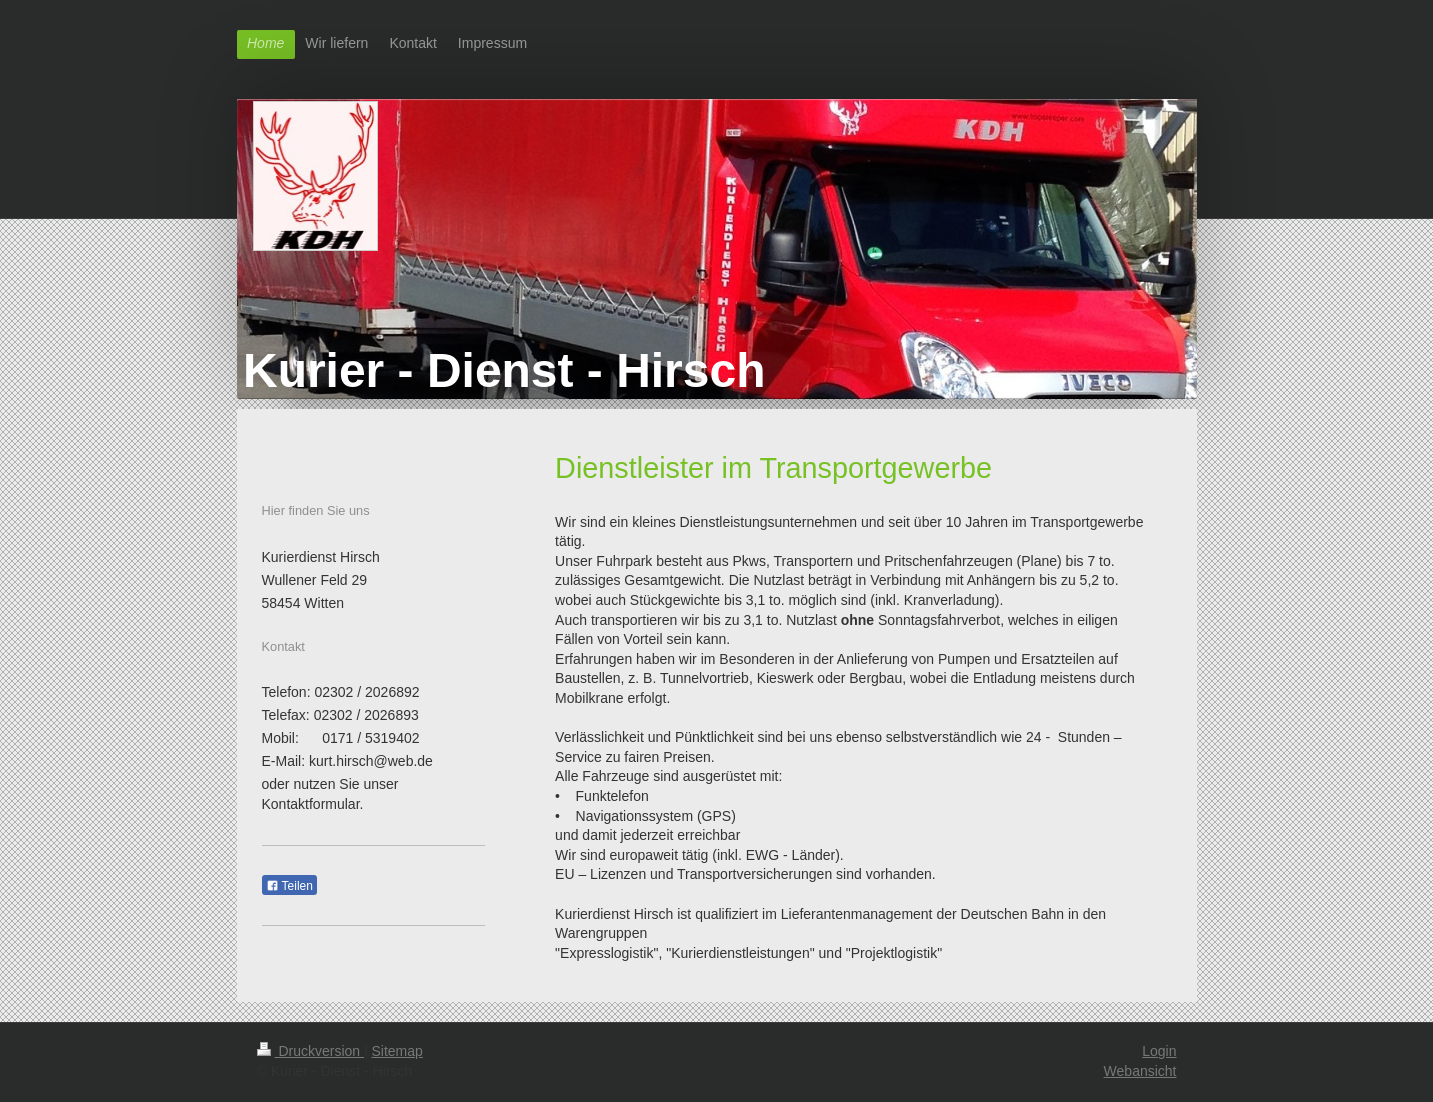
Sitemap (397, 1051)
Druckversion (310, 1051)
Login (1159, 1051)
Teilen (289, 886)
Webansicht (1140, 1071)
